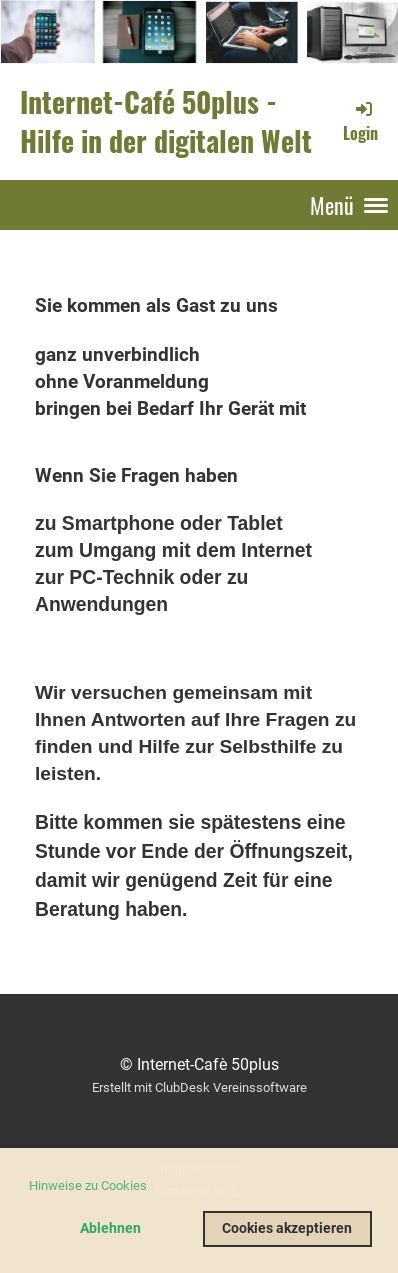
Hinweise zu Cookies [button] (88, 1185)
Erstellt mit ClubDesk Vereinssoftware (199, 1087)
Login (360, 121)
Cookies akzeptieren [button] (287, 1228)
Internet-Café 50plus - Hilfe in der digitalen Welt (166, 121)
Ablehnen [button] (110, 1228)
